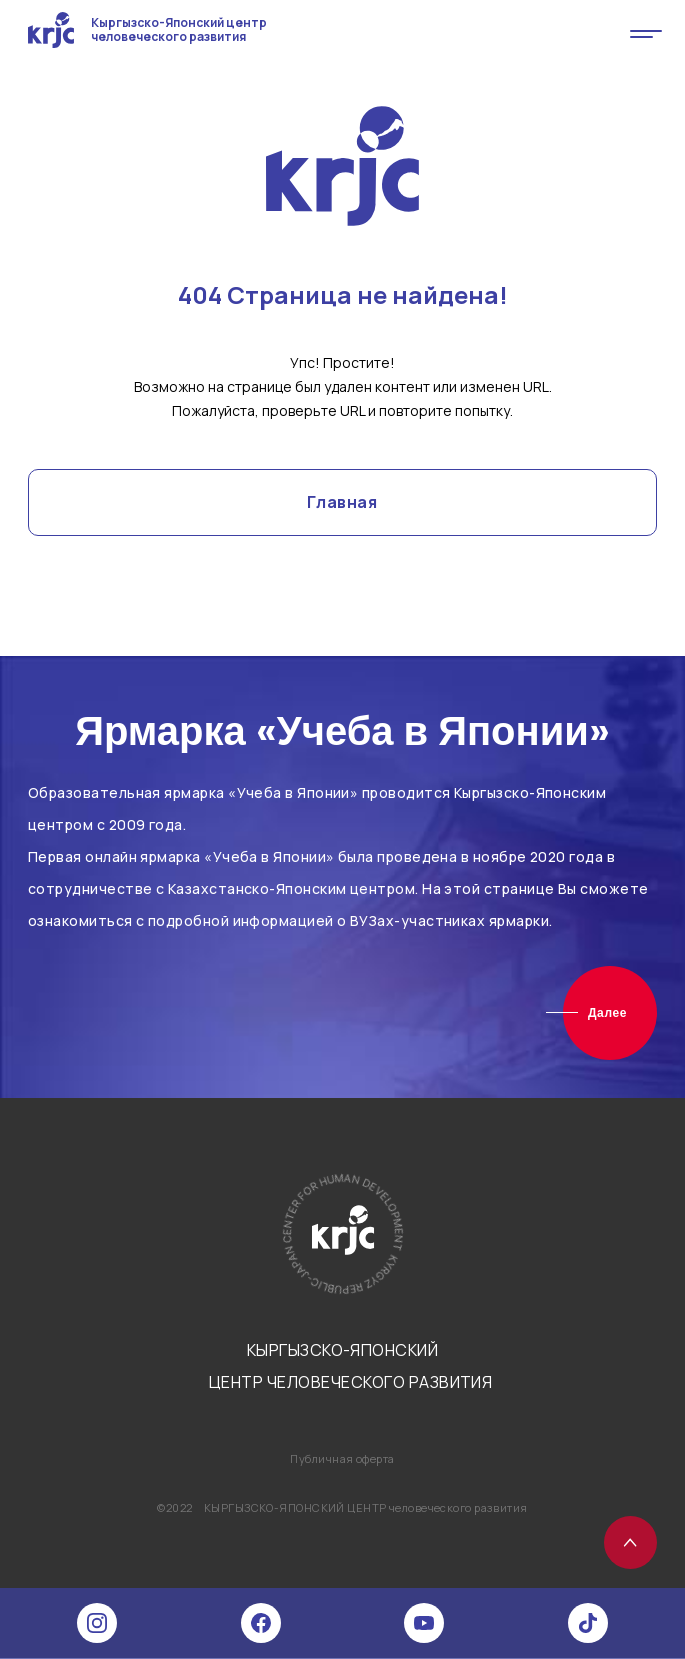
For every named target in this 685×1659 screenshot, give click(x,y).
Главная (342, 502)
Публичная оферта (342, 1458)
